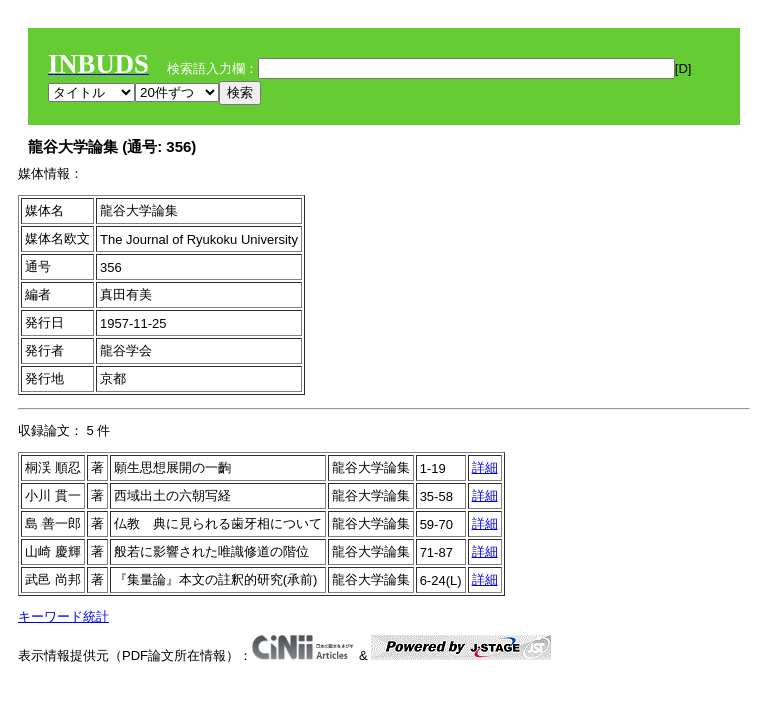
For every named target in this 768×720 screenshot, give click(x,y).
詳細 (485, 467)
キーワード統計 (63, 616)
